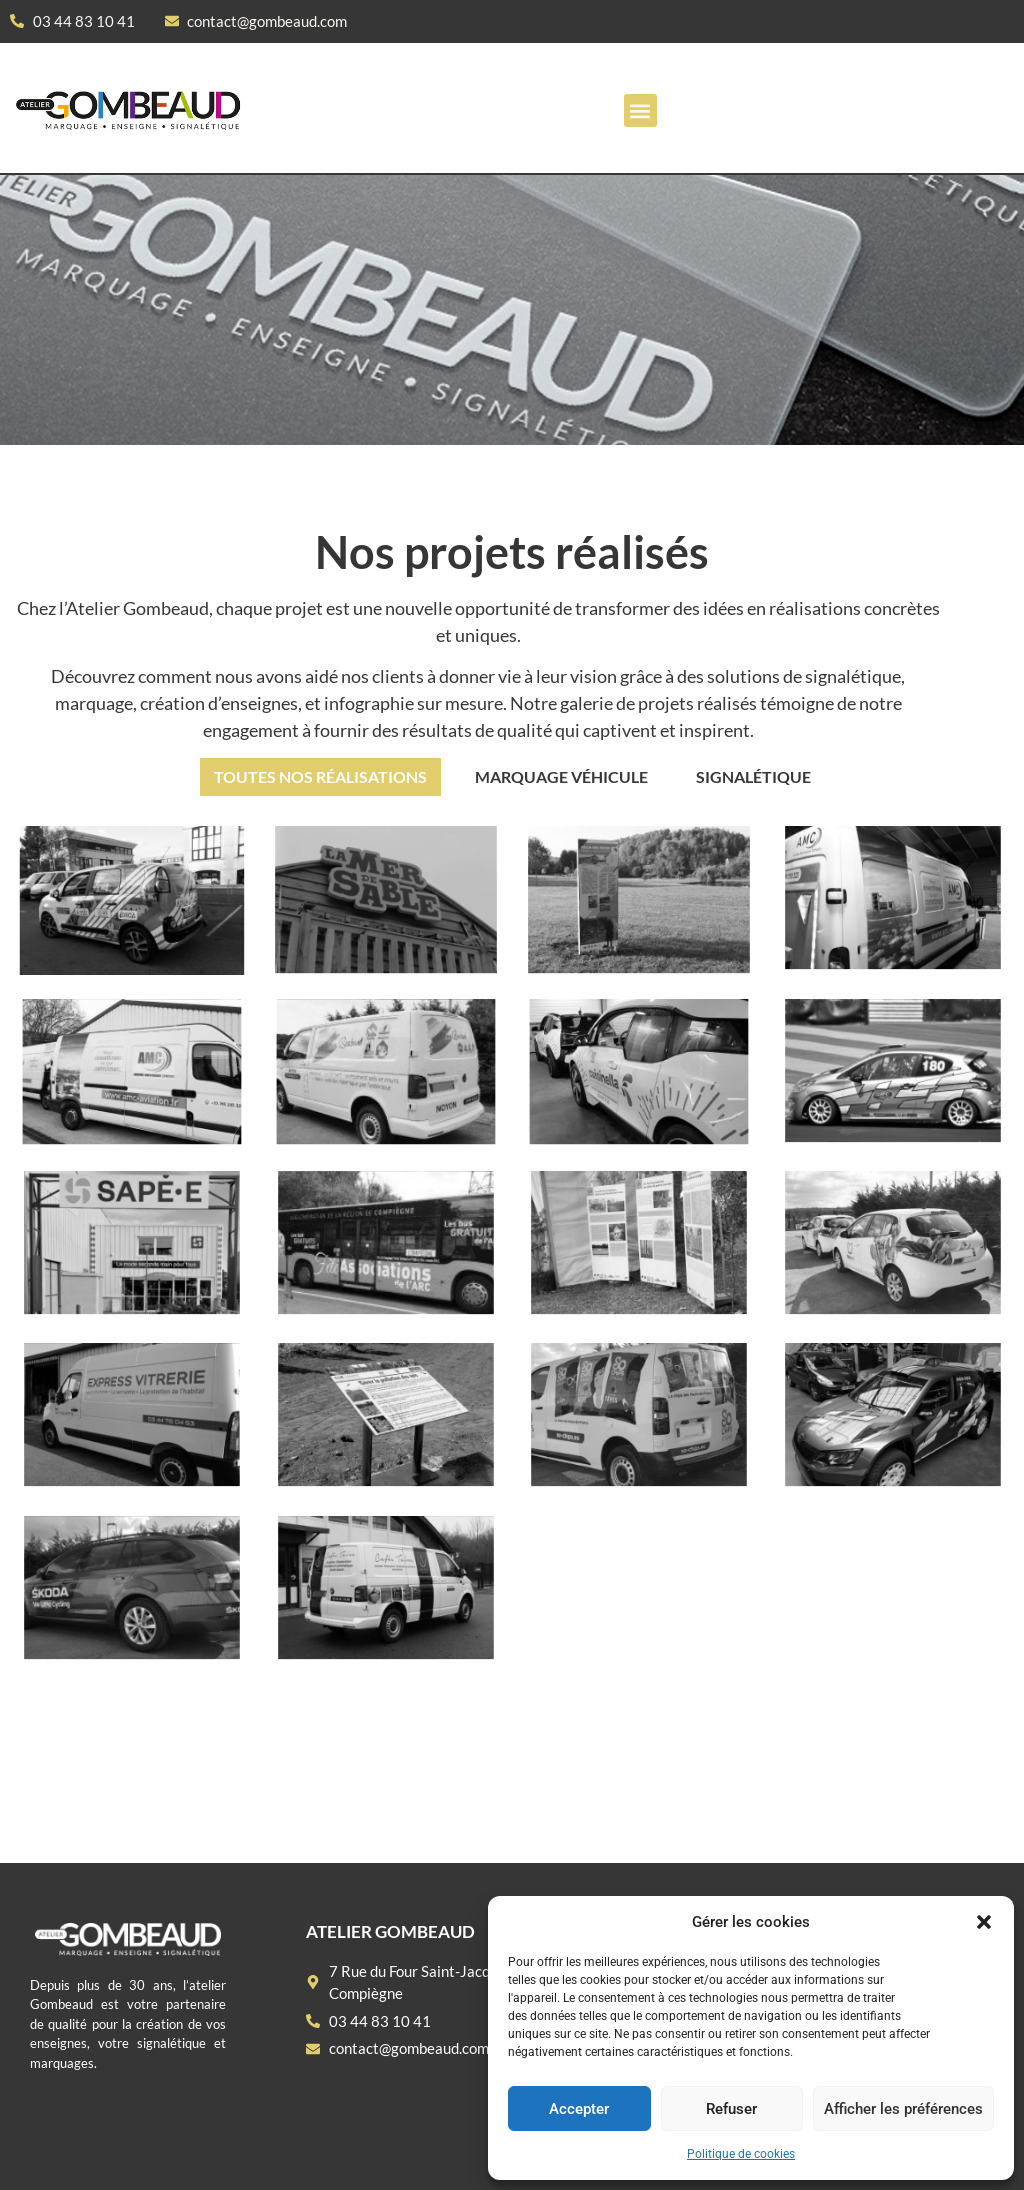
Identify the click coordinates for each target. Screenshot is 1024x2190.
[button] (984, 1922)
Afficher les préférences (903, 2109)
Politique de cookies (741, 2154)
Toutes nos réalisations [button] (320, 776)
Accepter (579, 2109)
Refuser (731, 2109)
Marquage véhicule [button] (561, 776)
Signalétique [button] (753, 776)
